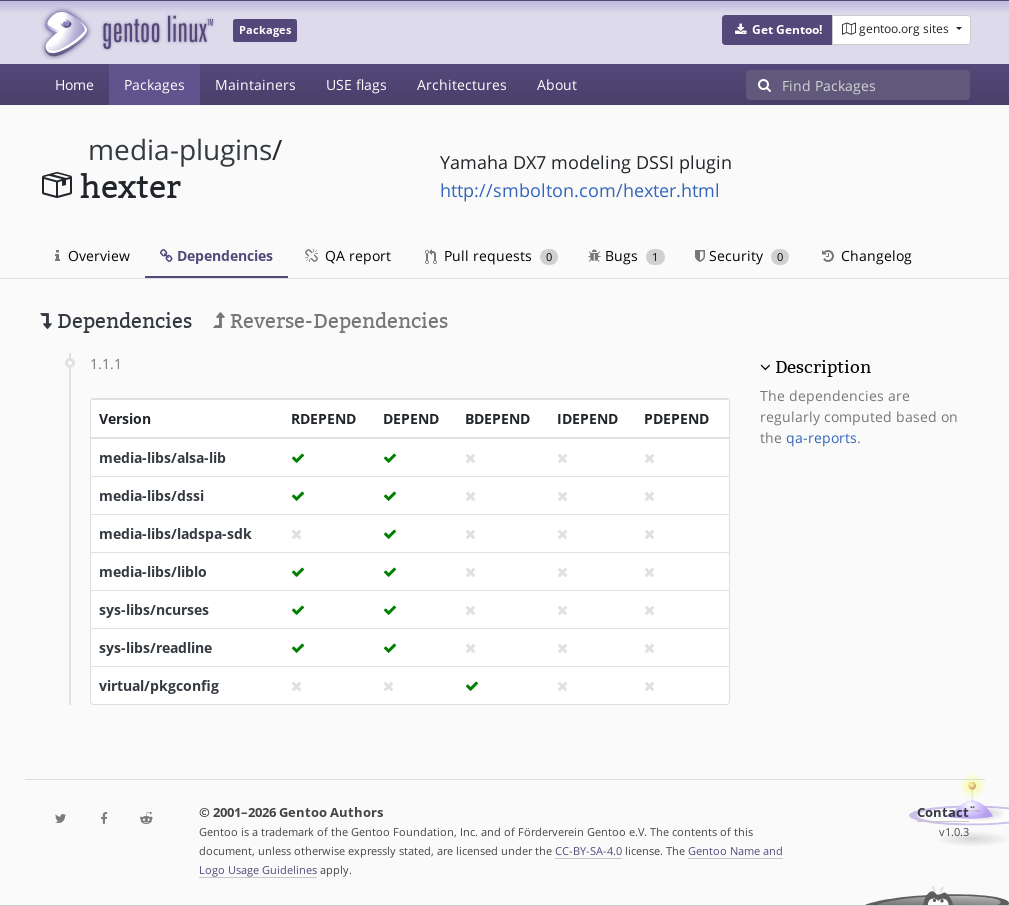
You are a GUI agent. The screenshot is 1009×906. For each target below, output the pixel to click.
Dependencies (216, 255)
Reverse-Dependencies (330, 321)
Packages (154, 84)
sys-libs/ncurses (154, 609)
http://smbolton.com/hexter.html (580, 190)
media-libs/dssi (151, 495)
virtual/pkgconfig (159, 685)
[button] (777, 30)
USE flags (356, 84)
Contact (943, 812)
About (557, 84)
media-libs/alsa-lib (162, 457)
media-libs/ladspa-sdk (175, 533)
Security (742, 255)
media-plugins (180, 149)
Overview (92, 255)
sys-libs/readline (155, 647)
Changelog (865, 255)
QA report (347, 255)
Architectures (462, 84)
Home (74, 84)
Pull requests (492, 255)
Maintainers (255, 84)
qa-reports (821, 437)
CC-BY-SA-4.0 (588, 850)
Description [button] (823, 367)
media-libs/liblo (153, 571)
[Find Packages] (876, 85)
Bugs (626, 255)
